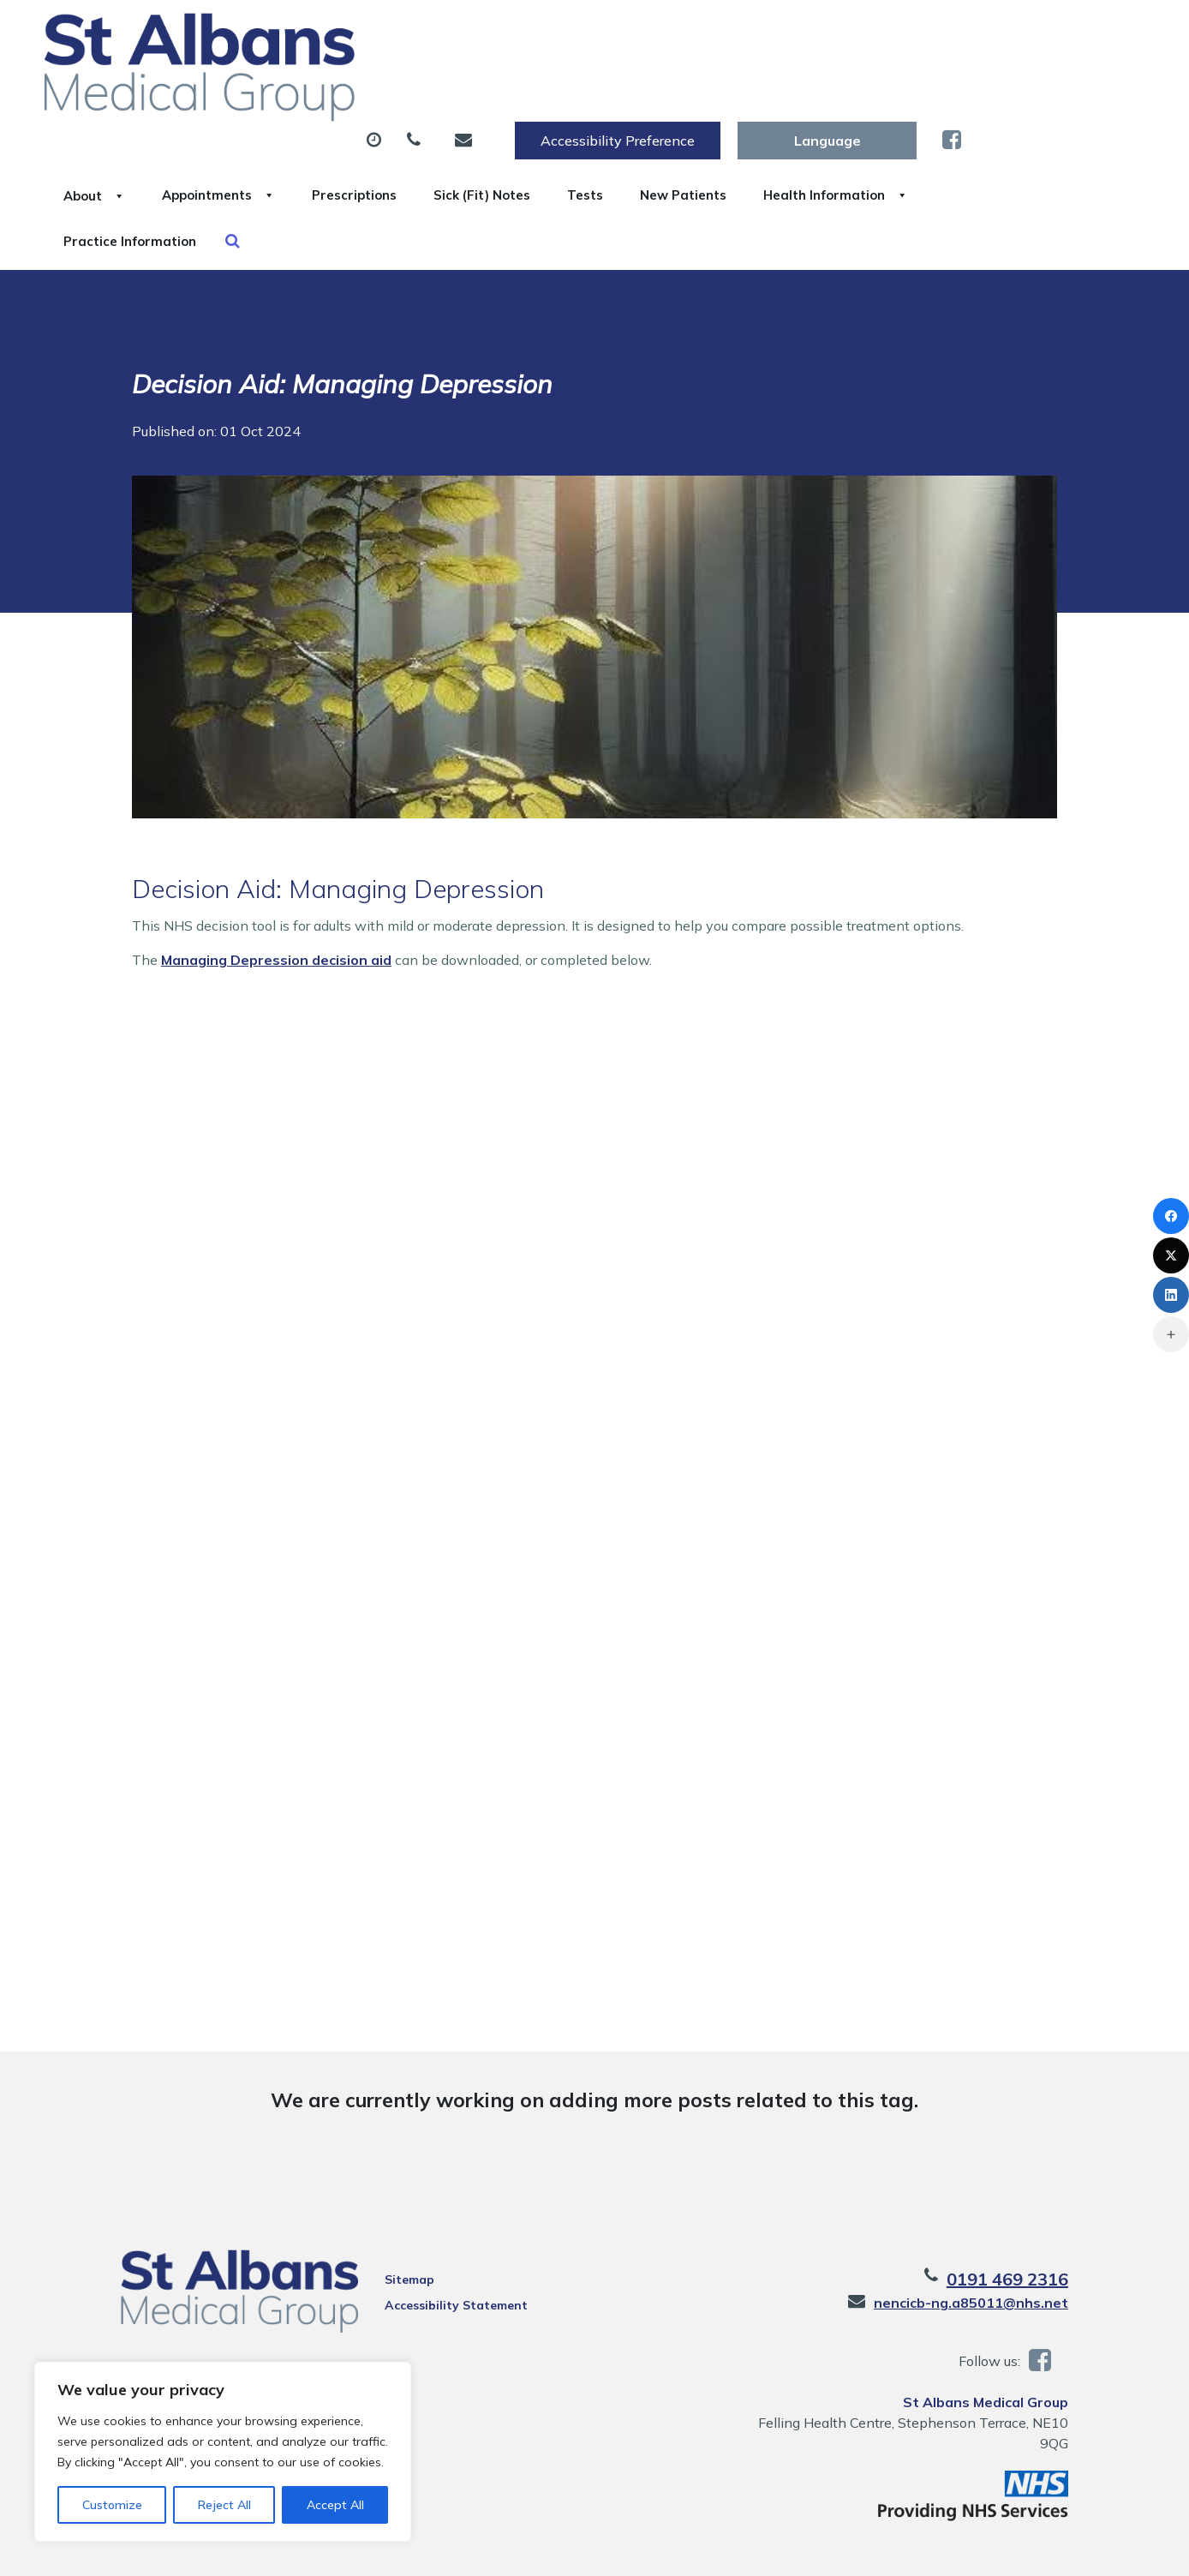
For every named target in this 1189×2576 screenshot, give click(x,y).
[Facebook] (1171, 1216)
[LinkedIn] (1171, 1295)
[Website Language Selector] (1010, 32)
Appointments (432, 84)
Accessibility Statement (446, 2223)
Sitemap (400, 2197)
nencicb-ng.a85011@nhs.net (992, 2220)
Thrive (1072, 2550)
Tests (865, 84)
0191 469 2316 (1029, 2197)
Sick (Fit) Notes (740, 84)
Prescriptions (590, 84)
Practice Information (528, 144)
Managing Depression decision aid (276, 877)
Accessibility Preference (801, 31)
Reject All (224, 2505)
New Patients (983, 84)
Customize (112, 2505)
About (287, 84)
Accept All (335, 2505)
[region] (222, 2452)
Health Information (330, 144)
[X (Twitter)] (1171, 1255)
